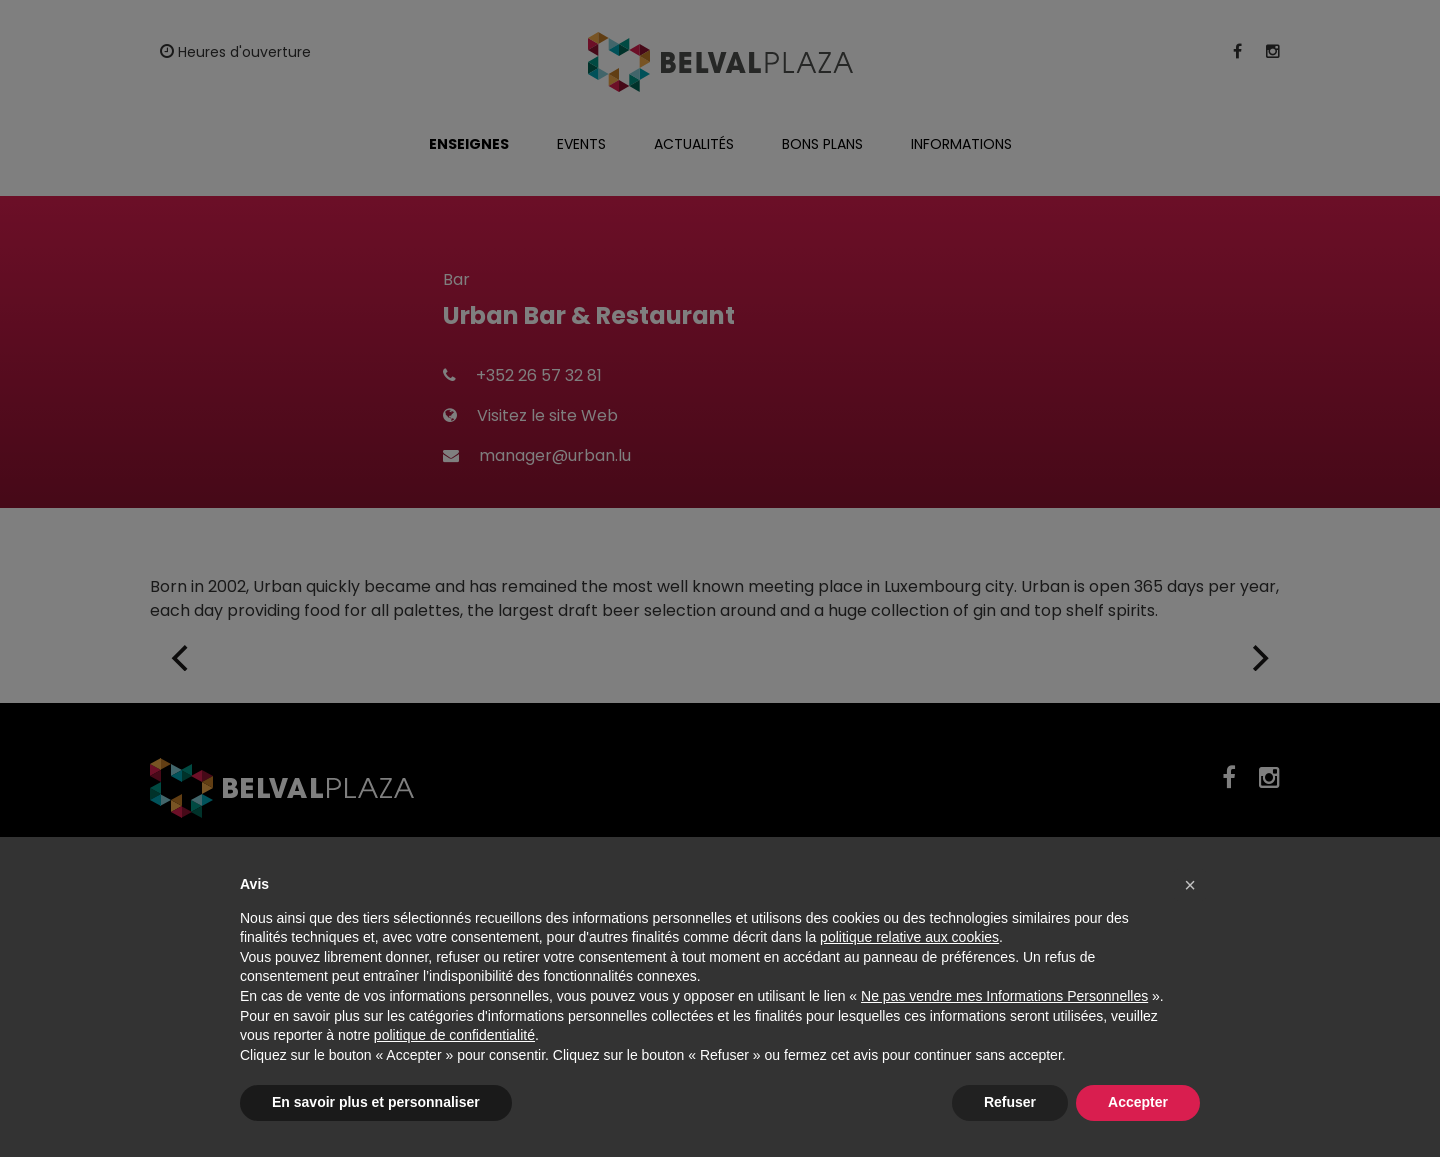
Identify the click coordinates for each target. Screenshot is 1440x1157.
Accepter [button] (1138, 1102)
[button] (1190, 885)
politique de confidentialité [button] (454, 1035)
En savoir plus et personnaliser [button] (376, 1102)
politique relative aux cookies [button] (909, 937)
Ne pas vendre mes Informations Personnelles (1004, 996)
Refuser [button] (1010, 1102)
